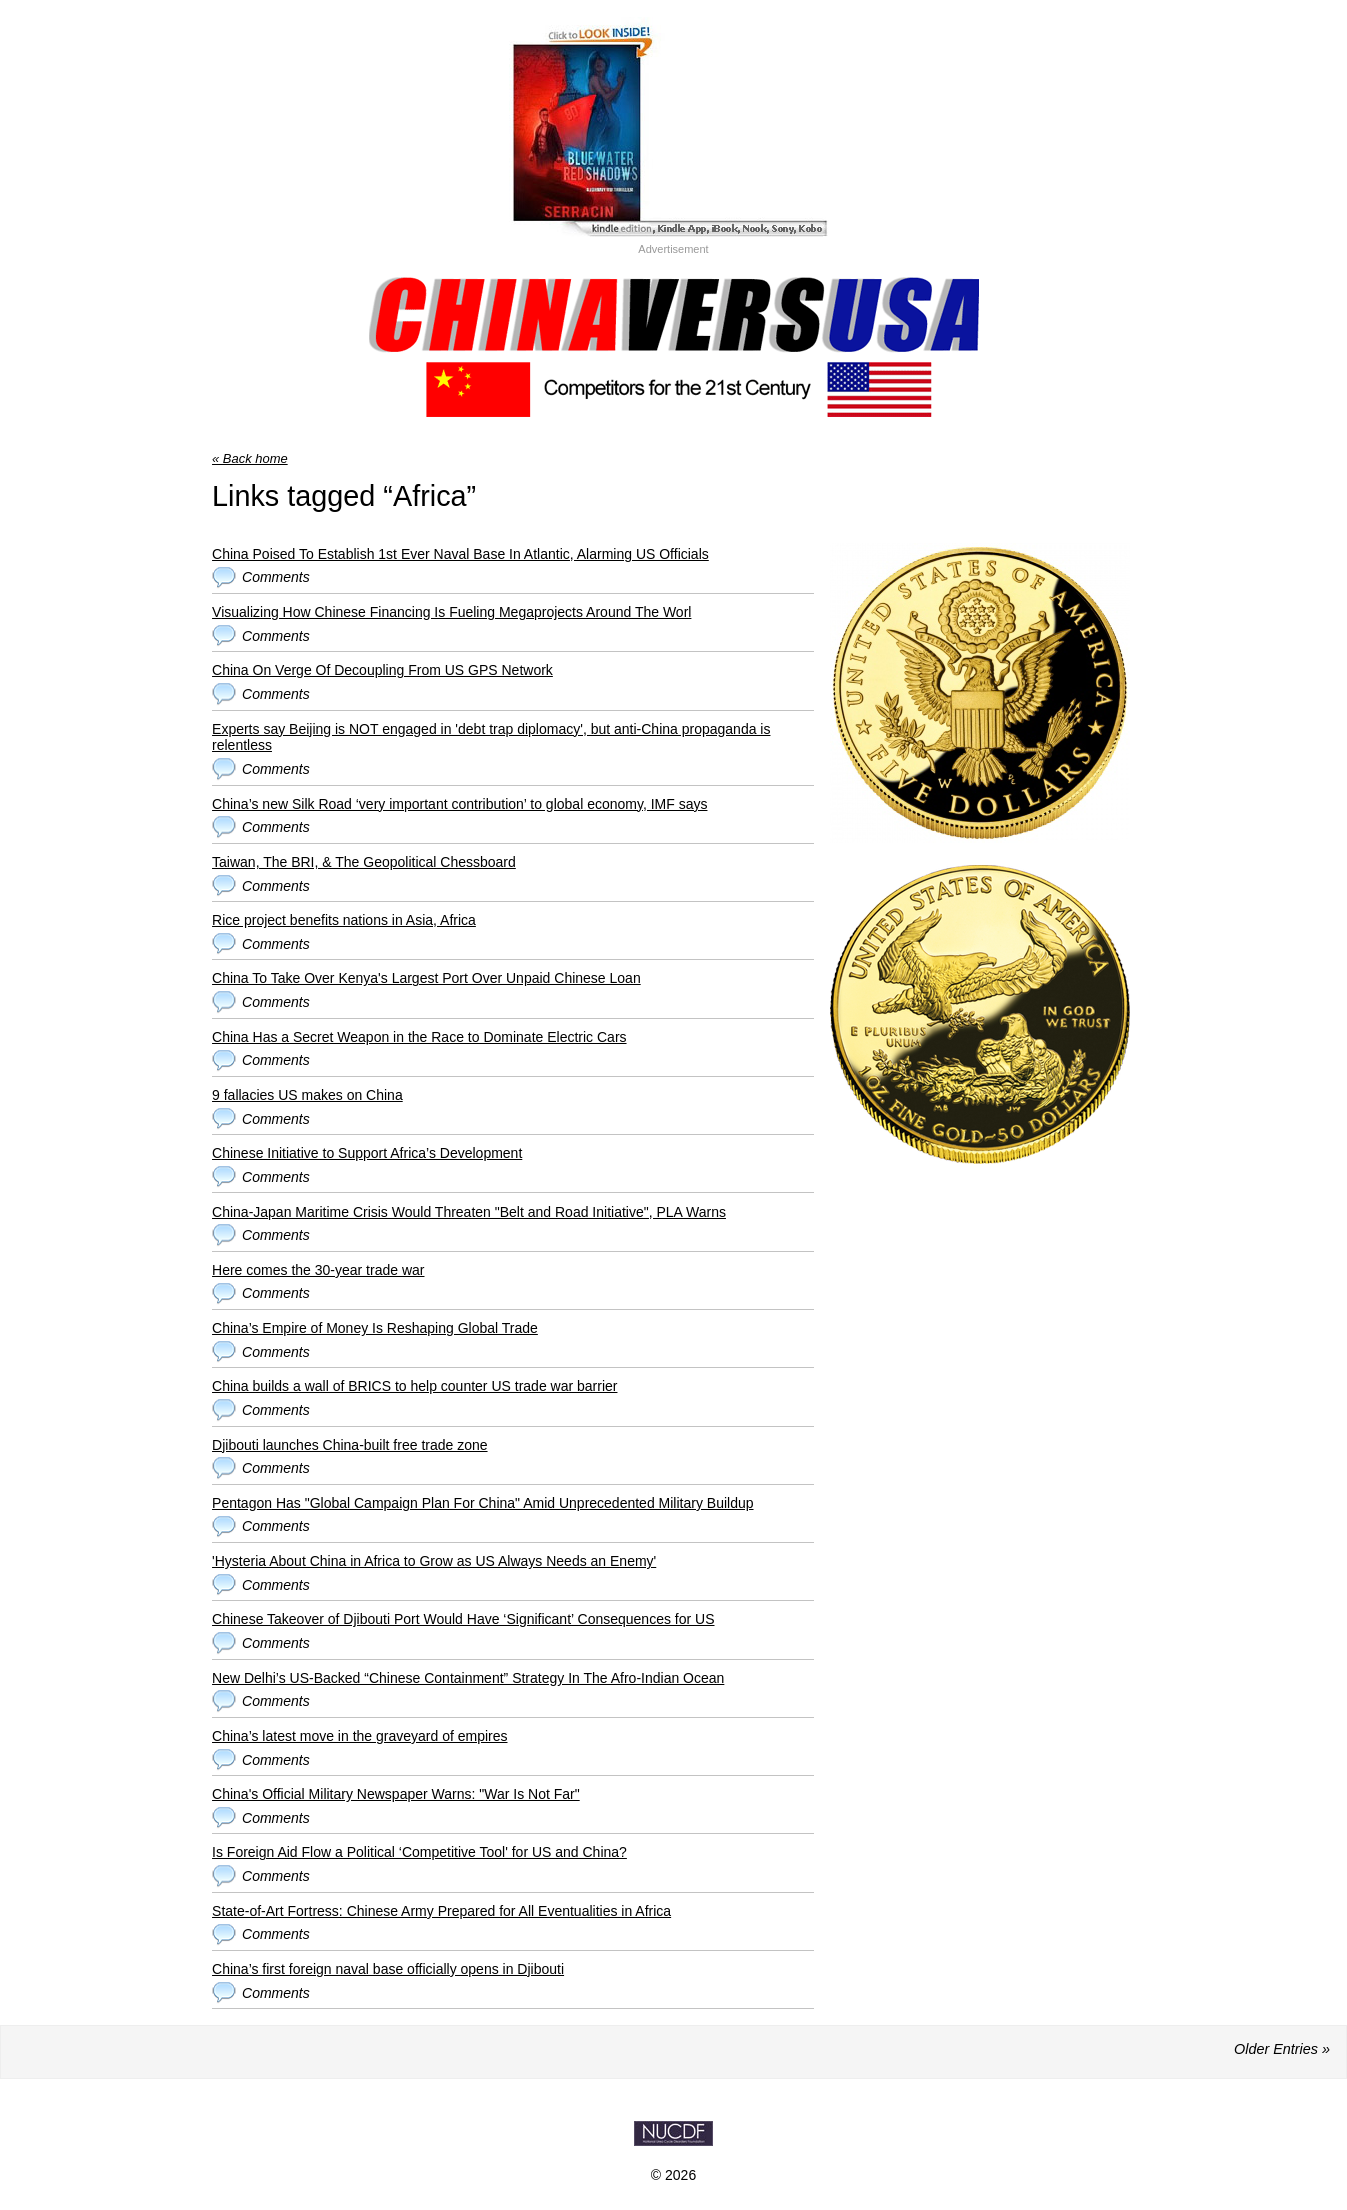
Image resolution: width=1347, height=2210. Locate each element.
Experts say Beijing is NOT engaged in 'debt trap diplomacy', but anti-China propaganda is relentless (491, 737)
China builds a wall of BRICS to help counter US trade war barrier (414, 1386)
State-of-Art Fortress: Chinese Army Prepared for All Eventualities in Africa (441, 1911)
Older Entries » (1282, 2049)
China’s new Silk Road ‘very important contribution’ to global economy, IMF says (459, 804)
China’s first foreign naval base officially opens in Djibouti (388, 1969)
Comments (276, 577)
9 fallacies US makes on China (307, 1095)
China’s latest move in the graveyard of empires (359, 1736)
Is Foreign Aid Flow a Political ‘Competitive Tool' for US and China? (419, 1852)
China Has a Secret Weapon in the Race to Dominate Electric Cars (419, 1037)
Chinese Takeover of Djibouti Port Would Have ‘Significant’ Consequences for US (463, 1619)
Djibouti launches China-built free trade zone (350, 1445)
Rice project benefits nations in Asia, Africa (344, 920)
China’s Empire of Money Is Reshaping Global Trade (375, 1328)
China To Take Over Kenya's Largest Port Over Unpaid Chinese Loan (426, 978)
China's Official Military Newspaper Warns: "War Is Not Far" (396, 1794)
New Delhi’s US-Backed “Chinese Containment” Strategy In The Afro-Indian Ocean (468, 1678)
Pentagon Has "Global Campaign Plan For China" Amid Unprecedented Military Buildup (482, 1503)
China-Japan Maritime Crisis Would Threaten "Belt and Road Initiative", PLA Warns (469, 1212)
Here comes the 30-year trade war (318, 1270)
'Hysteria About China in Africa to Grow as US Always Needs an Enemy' (434, 1561)
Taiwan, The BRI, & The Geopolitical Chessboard (364, 862)
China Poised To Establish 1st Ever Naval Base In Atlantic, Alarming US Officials (460, 554)
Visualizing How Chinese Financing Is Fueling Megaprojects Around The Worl (451, 612)
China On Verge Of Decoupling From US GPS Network (382, 670)
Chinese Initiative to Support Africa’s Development (367, 1153)
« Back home (250, 458)
